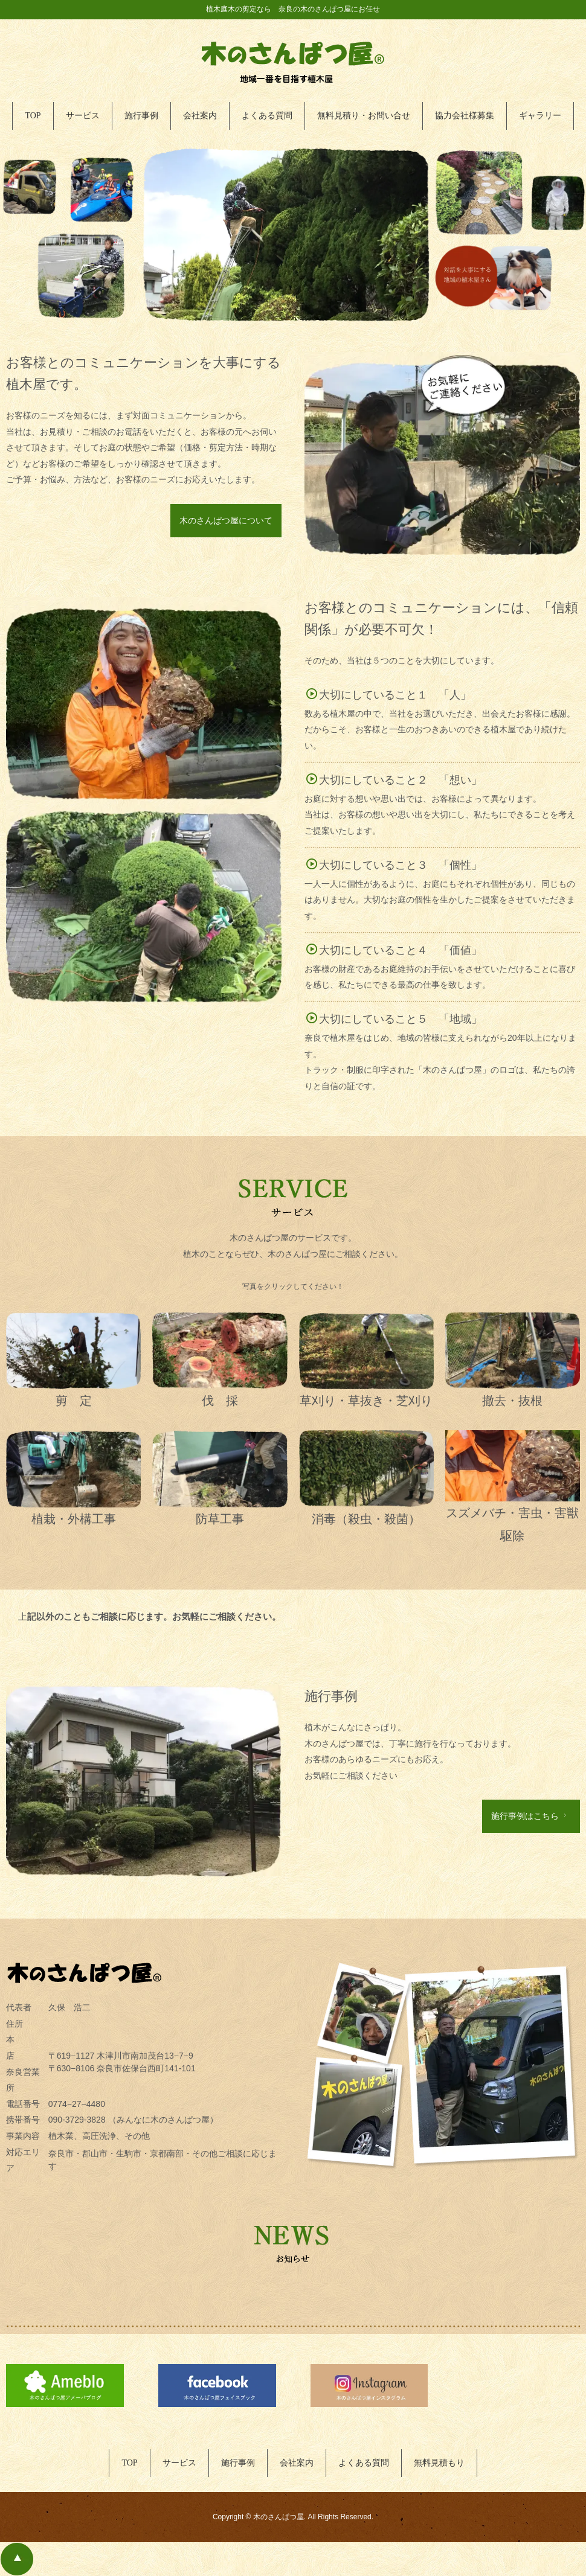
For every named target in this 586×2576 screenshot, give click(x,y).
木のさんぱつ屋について (225, 520)
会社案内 (200, 115)
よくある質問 (267, 115)
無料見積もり (439, 2462)
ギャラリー (540, 115)
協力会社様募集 (464, 115)
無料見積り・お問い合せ (363, 115)
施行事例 (141, 115)
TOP (32, 115)
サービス (83, 115)
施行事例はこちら (530, 1816)
